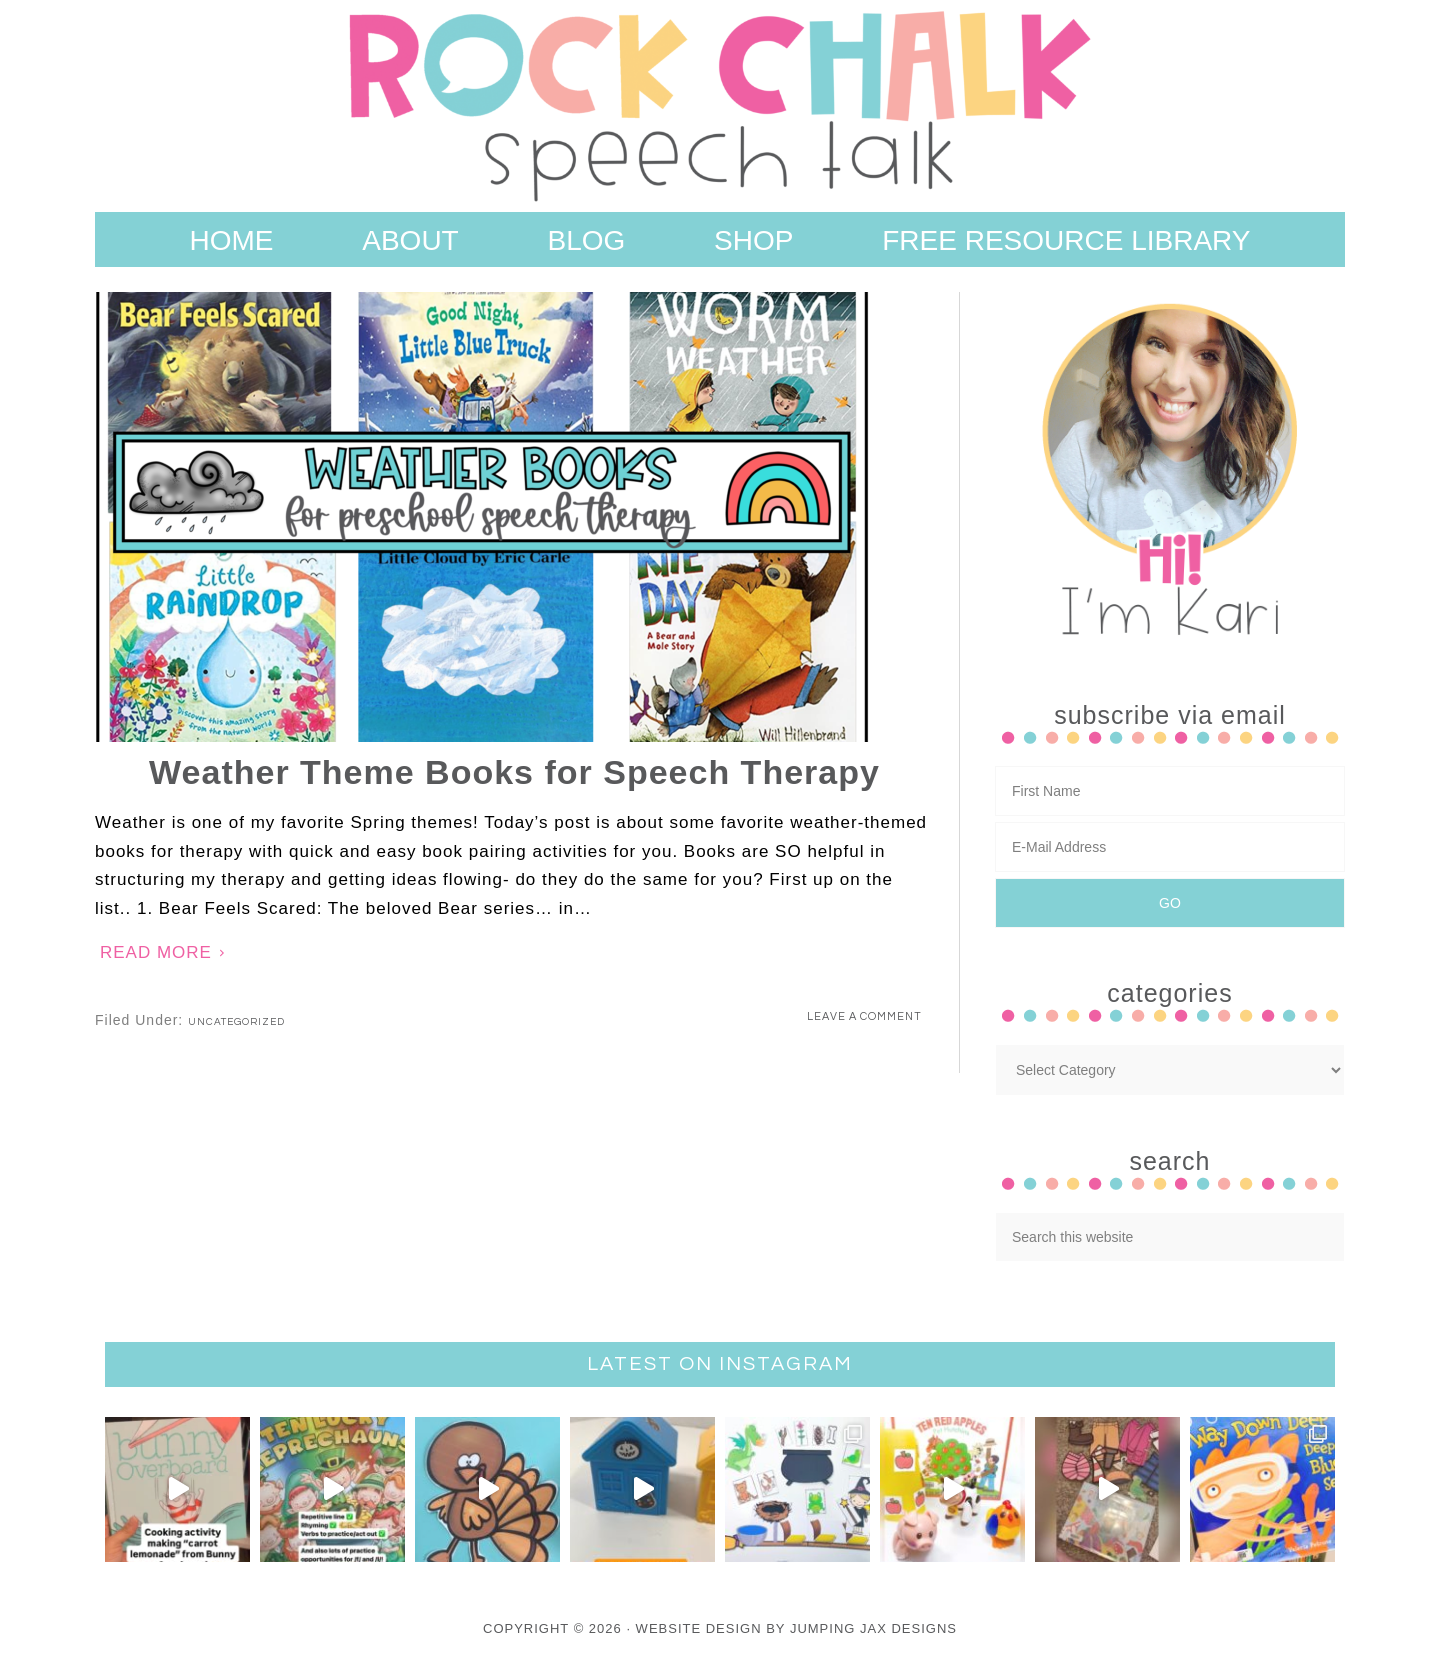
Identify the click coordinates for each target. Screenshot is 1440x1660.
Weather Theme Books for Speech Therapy (514, 772)
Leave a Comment (864, 1016)
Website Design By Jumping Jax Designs (796, 1628)
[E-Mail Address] (1170, 847)
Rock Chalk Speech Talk (720, 106)
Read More (156, 952)
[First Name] (1170, 791)
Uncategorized (236, 1022)
